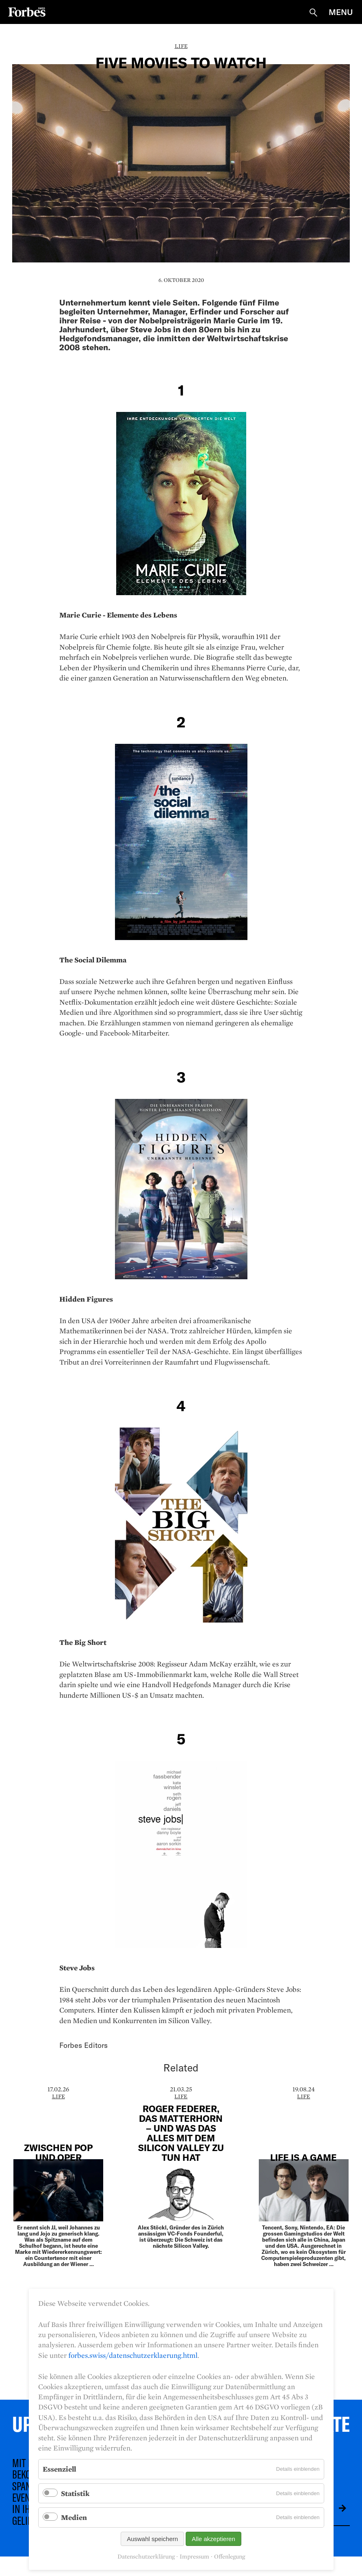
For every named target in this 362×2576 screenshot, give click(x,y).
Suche (313, 13)
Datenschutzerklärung (146, 2556)
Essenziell (59, 2469)
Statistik (75, 2493)
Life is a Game (303, 2157)
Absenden (336, 2508)
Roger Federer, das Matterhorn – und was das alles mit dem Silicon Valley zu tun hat (181, 2132)
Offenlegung (229, 2556)
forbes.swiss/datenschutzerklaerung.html (132, 2355)
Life (181, 46)
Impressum (194, 2556)
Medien (74, 2517)
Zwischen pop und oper (58, 2152)
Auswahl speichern (152, 2538)
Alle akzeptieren (213, 2538)
